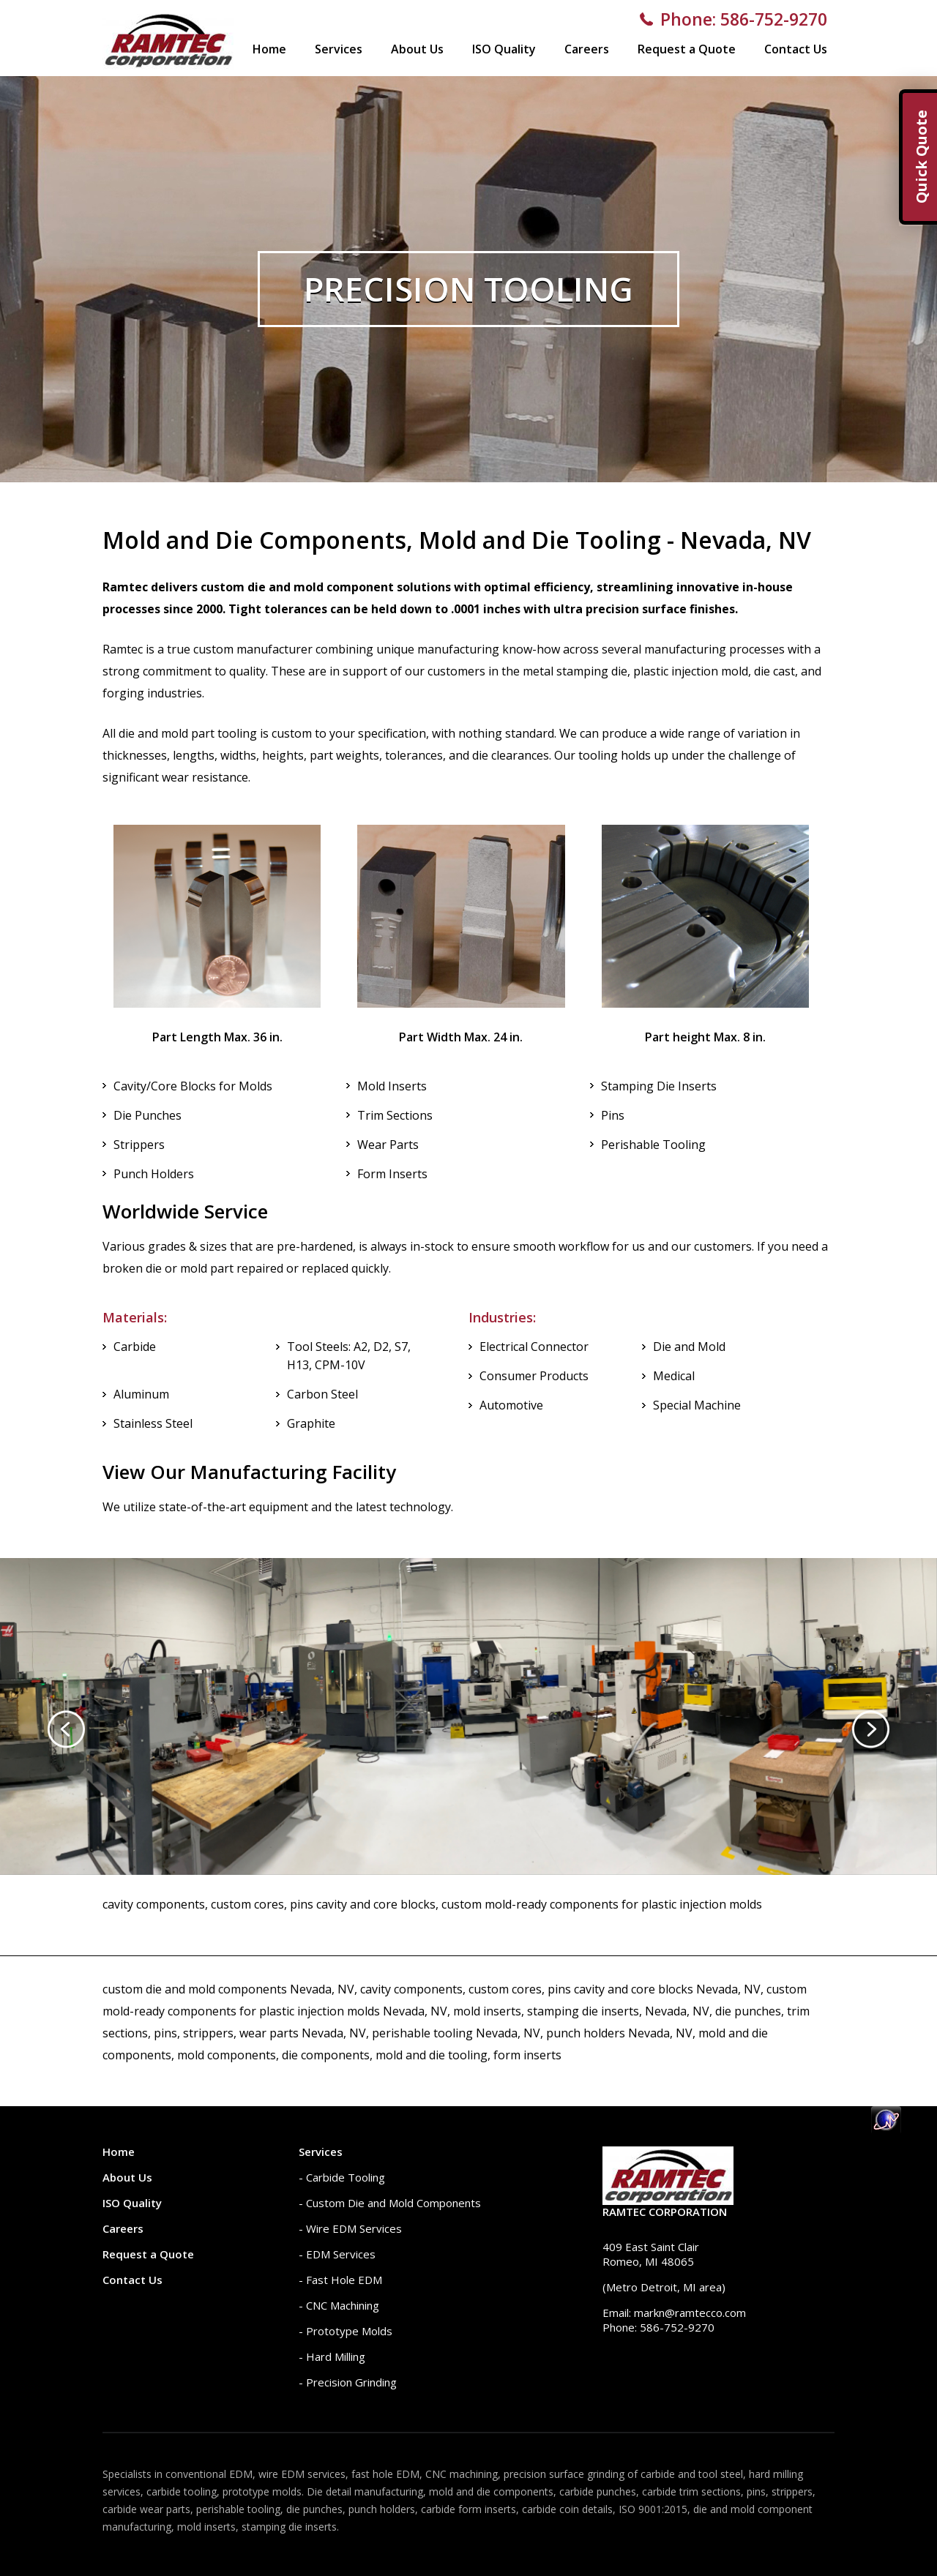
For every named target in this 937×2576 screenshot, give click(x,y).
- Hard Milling (332, 2356)
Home (269, 49)
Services (338, 49)
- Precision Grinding (348, 2382)
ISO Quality (504, 49)
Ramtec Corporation (664, 2211)
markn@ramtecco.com (690, 2312)
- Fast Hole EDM (340, 2279)
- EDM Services (337, 2254)
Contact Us (795, 49)
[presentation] (66, 1729)
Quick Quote (921, 157)
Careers (586, 49)
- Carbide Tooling (342, 2177)
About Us (417, 49)
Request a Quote (687, 49)
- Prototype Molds (345, 2331)
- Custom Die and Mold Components (390, 2202)
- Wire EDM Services (350, 2228)
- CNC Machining (339, 2305)
